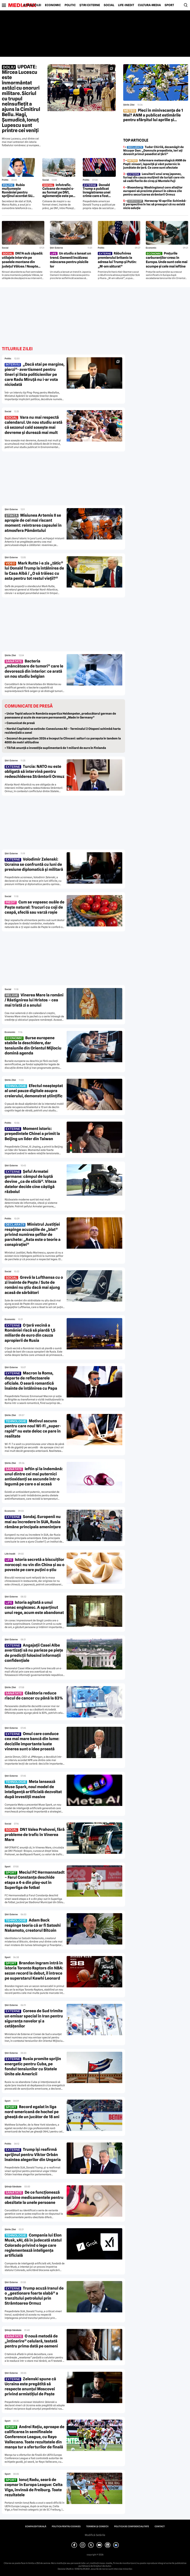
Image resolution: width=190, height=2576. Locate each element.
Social (109, 5)
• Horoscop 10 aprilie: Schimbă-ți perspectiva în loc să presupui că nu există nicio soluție (154, 204)
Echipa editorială (35, 2526)
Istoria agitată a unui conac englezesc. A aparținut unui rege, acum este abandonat (34, 1607)
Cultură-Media (149, 5)
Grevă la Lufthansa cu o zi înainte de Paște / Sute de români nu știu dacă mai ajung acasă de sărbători (34, 1285)
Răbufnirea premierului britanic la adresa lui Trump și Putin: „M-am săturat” (117, 259)
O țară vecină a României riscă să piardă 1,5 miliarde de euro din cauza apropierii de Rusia (30, 1333)
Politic (70, 5)
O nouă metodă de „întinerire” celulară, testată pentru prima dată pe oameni (31, 2341)
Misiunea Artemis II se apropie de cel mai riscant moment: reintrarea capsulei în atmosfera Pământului (33, 523)
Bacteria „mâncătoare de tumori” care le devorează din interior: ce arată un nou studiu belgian (34, 669)
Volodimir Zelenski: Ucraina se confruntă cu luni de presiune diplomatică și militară (34, 864)
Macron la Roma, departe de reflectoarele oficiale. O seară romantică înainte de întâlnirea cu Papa (31, 1381)
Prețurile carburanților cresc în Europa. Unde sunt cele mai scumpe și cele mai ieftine (166, 259)
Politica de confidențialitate (131, 2526)
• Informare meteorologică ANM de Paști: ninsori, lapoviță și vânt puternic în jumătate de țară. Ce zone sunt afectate (154, 164)
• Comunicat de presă (20, 723)
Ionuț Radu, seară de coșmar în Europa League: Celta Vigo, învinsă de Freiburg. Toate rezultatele (34, 2487)
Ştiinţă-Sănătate (13, 2186)
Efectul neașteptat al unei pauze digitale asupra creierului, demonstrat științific (34, 1090)
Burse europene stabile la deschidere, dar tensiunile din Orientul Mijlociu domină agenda (33, 1045)
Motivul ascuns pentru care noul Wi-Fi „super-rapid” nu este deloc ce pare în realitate (33, 1428)
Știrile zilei (32, 5)
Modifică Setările (95, 2535)
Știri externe (89, 5)
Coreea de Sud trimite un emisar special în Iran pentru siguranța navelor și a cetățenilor (34, 2018)
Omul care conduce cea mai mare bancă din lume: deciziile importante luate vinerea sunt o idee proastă (32, 1741)
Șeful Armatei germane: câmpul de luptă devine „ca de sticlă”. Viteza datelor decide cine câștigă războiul (30, 1181)
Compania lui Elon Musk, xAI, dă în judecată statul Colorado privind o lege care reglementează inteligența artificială (33, 2245)
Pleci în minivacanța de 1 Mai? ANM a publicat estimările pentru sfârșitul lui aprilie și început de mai (153, 115)
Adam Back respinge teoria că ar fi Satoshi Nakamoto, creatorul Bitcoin (33, 1925)
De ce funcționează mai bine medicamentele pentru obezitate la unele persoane (34, 2197)
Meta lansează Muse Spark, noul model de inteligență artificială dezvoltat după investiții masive (33, 1789)
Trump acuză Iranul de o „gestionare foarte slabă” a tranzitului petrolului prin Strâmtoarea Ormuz (34, 2296)
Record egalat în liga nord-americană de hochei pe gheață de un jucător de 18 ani (32, 2111)
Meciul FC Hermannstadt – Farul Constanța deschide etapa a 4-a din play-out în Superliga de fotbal (35, 1880)
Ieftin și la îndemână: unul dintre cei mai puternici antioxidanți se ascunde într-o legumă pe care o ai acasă (34, 1476)
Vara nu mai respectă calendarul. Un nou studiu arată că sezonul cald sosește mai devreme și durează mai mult (33, 425)
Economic (53, 5)
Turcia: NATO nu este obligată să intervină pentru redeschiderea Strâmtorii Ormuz (34, 771)
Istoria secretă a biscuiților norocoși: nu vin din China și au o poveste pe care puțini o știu (34, 1564)
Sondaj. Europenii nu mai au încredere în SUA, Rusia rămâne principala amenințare (33, 1521)
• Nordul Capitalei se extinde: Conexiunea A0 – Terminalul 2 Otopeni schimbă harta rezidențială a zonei (63, 730)
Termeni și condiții (97, 2526)
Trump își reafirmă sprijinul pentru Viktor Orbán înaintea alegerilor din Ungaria (33, 2154)
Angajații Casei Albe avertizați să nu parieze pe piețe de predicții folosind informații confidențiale (34, 1653)
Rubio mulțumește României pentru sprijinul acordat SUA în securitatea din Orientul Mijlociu (18, 190)
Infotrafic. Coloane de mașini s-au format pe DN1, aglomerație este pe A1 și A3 (58, 190)
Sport (169, 5)
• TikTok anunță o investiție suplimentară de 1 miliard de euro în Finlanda (55, 748)
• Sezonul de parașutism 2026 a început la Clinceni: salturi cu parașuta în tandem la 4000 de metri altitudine (63, 740)
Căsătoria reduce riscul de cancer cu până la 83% (34, 1695)
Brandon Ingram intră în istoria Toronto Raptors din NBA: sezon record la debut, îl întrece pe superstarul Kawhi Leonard (34, 1971)
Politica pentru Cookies (66, 2526)
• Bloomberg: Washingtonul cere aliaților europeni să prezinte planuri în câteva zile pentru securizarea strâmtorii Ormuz (153, 191)
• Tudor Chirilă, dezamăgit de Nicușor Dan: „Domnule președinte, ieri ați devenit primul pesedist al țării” (153, 150)
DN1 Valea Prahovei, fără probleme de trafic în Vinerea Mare (35, 1834)
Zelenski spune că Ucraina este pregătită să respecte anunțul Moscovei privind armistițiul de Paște (30, 2386)
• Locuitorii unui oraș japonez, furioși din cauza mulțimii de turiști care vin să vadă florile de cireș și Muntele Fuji (154, 177)
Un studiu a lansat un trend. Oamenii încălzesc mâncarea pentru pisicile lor (70, 259)
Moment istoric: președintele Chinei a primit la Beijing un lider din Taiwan (32, 1133)
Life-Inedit (126, 5)
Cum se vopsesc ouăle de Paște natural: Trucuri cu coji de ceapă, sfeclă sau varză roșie (34, 907)
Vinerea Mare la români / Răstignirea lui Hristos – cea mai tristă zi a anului (34, 1000)
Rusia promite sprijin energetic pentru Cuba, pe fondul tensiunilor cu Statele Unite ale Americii (33, 2066)
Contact (160, 2526)
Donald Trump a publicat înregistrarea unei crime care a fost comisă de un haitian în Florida (99, 190)
